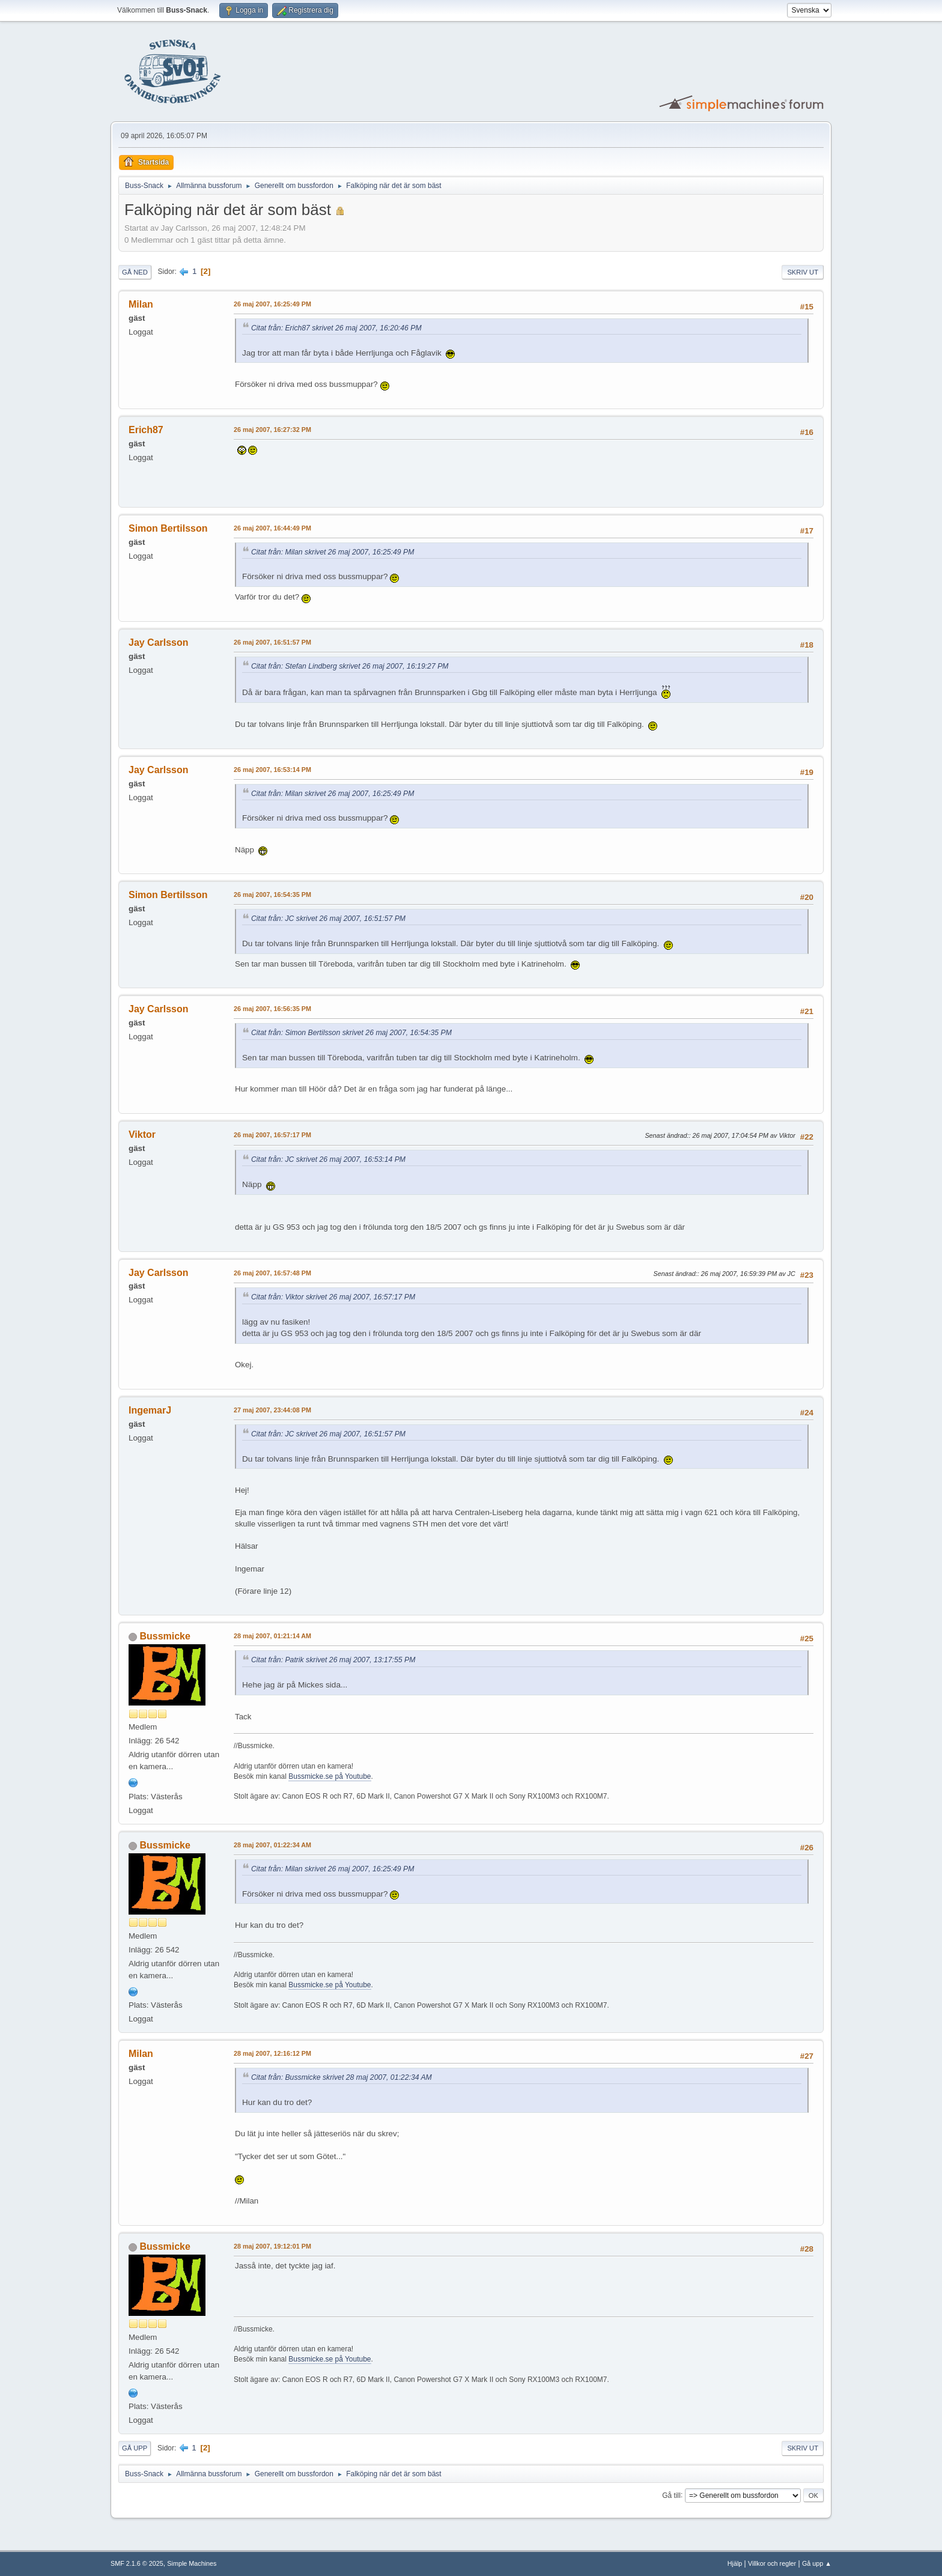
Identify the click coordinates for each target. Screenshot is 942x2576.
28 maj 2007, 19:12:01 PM (272, 2246)
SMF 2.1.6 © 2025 (137, 2563)
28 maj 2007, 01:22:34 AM (272, 1844)
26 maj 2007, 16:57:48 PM (272, 1273)
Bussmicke (164, 1636)
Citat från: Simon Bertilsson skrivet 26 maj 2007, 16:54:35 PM (351, 1032)
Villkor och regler (772, 2563)
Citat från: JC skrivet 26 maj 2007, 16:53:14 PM (328, 1159)
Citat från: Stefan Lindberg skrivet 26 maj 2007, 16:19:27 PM (349, 666)
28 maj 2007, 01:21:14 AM (272, 1635)
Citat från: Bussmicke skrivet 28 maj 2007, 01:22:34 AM (341, 2077)
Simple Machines (191, 2563)
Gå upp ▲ (816, 2563)
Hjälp (735, 2563)
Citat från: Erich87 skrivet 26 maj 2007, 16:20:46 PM (336, 328)
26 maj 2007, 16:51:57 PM (272, 642)
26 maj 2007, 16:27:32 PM (272, 429)
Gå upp (134, 2448)
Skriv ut (802, 272)
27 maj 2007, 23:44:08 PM (272, 1410)
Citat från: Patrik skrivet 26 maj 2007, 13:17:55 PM (333, 1660)
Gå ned (135, 272)
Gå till (671, 2495)
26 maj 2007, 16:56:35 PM (272, 1008)
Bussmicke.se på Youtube (329, 1776)
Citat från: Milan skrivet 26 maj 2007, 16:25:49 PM (332, 552)
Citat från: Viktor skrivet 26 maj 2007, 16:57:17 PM (333, 1297)
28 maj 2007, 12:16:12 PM (272, 2053)
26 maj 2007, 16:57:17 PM (272, 1134)
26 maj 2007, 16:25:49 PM (272, 304)
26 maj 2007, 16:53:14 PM (272, 769)
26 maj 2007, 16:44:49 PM (272, 528)
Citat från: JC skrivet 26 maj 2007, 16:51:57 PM (328, 918)
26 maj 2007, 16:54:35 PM (272, 894)
